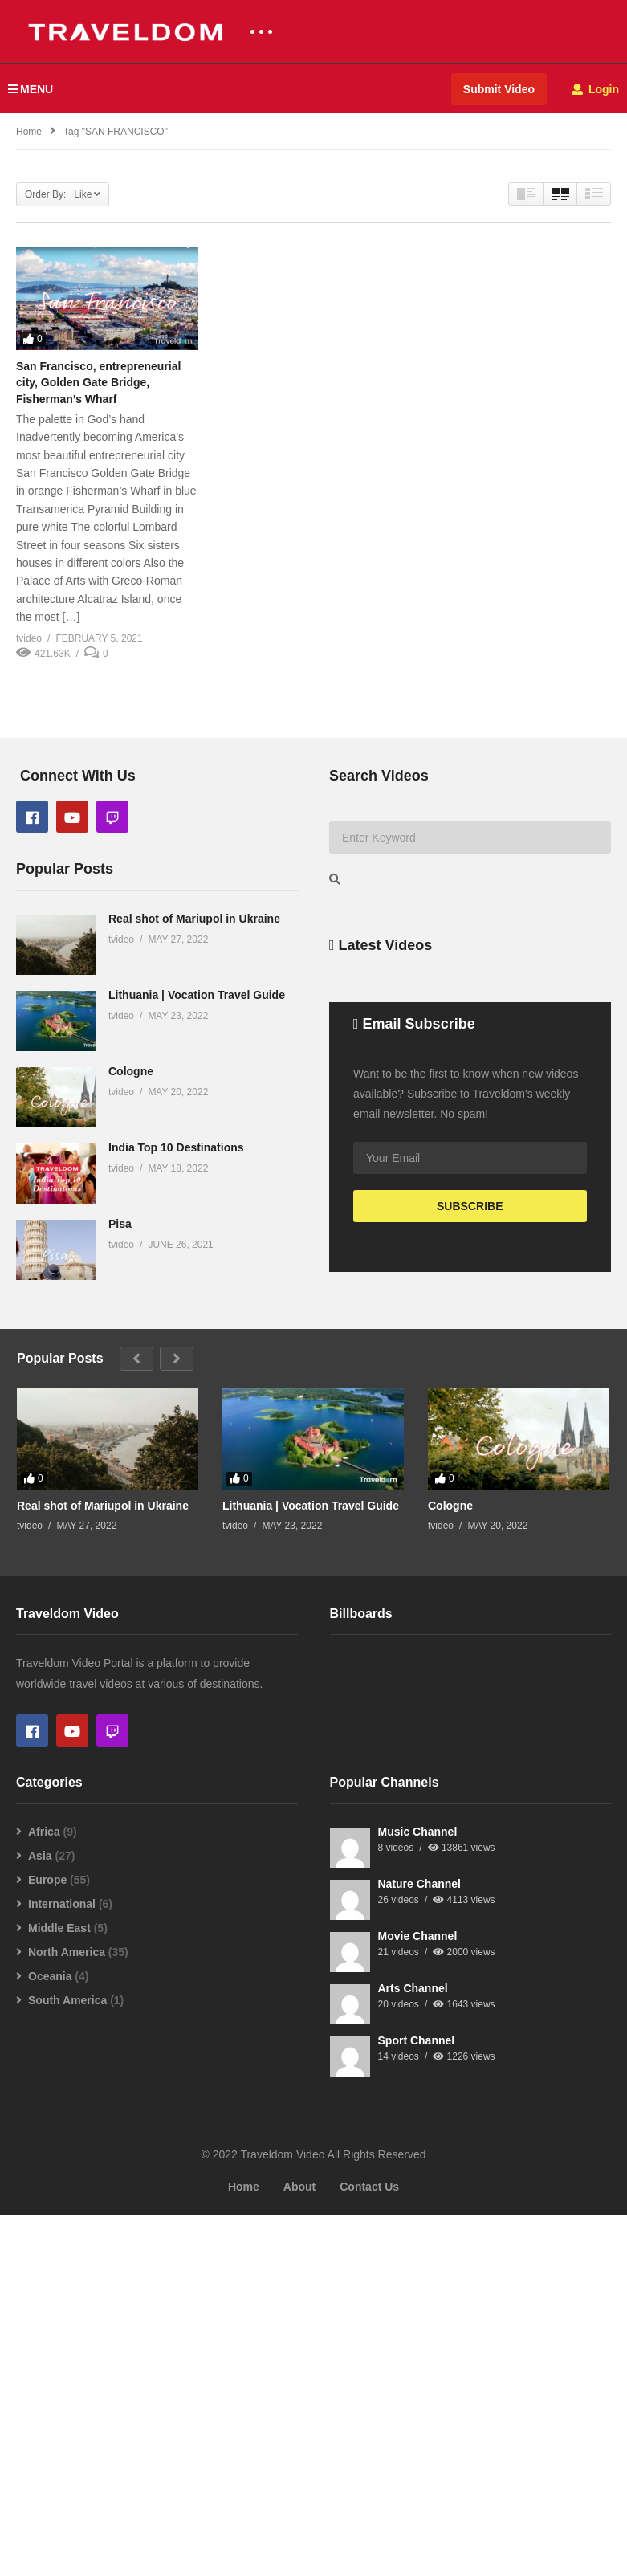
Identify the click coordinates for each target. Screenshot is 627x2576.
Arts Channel (413, 2349)
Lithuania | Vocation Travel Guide (196, 1055)
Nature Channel (419, 2245)
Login (595, 89)
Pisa (120, 1284)
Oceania (49, 2337)
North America (66, 2313)
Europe (47, 2241)
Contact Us (369, 2547)
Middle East (59, 2289)
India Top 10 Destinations (176, 1207)
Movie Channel (418, 2297)
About (299, 2547)
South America (67, 2361)
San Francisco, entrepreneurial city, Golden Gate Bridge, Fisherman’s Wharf (98, 383)
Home (243, 2547)
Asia (40, 2217)
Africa (44, 2193)
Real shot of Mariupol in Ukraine (194, 978)
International (62, 2265)
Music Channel (418, 2193)
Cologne (130, 1131)
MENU (30, 89)
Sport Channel (416, 2401)
